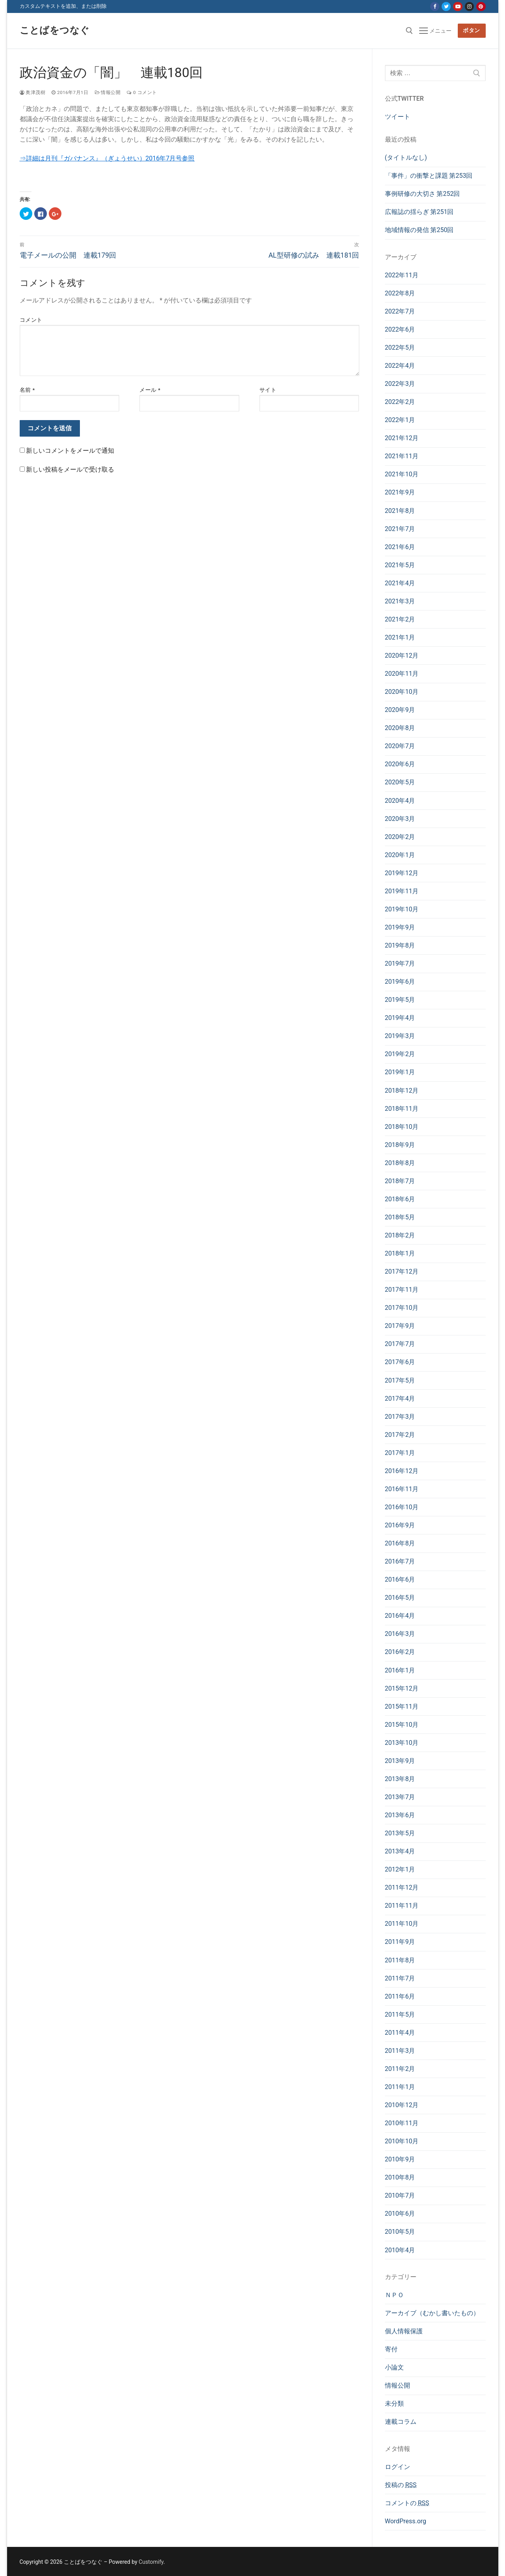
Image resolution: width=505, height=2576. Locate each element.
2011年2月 (400, 2069)
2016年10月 (402, 1507)
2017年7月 (400, 1344)
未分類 (394, 2403)
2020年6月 (400, 764)
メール (150, 390)
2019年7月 (400, 963)
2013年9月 (400, 1761)
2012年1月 (400, 1869)
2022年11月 (402, 275)
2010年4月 (400, 2250)
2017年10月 (402, 1307)
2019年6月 (400, 981)
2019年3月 (400, 1036)
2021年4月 (400, 583)
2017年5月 (400, 1380)
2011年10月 (402, 1923)
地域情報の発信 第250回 (419, 230)
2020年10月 (402, 691)
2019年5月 (400, 999)
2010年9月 (400, 2159)
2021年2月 (400, 619)
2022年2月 (400, 402)
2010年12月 (402, 2105)
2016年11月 (402, 1489)
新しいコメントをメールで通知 (70, 450)
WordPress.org (405, 2521)
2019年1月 (400, 1072)
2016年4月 (400, 1615)
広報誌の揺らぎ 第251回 (419, 212)
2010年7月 (400, 2195)
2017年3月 (400, 1416)
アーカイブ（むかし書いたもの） (432, 2313)
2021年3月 (400, 601)
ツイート (397, 116)
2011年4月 (400, 2032)
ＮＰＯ (394, 2295)
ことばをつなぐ (55, 30)
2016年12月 (402, 1471)
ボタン (471, 30)
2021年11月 (402, 456)
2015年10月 (402, 1724)
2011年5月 (400, 2014)
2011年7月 (400, 1978)
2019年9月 (400, 927)
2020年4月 (400, 800)
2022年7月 (400, 311)
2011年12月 (402, 1887)
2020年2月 (400, 837)
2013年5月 (400, 1833)
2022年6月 (400, 329)
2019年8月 (400, 945)
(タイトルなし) (406, 157)
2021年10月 (402, 474)
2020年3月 (400, 818)
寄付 (391, 2349)
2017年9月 (400, 1325)
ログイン (397, 2467)
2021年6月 (400, 547)
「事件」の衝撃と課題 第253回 (429, 175)
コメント (31, 320)
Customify (151, 2562)
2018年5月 (400, 1217)
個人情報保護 (404, 2331)
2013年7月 (400, 1797)
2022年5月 (400, 347)
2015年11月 (402, 1706)
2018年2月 (400, 1235)
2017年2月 (400, 1434)
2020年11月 (402, 673)
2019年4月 (400, 1018)
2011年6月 (400, 1996)
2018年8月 (400, 1163)
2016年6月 (400, 1579)
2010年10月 (402, 2141)
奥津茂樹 (33, 92)
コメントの (407, 2503)
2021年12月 (402, 438)
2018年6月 (400, 1199)
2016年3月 (400, 1633)
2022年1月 (400, 420)
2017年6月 (400, 1362)
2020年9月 (400, 710)
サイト (268, 390)
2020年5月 (400, 782)
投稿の (401, 2485)
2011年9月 (400, 1941)
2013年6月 (400, 1815)
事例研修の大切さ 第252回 (422, 193)
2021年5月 (400, 565)
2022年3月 (400, 383)
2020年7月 (400, 746)
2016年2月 (400, 1652)
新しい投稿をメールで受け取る (70, 469)
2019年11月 (402, 891)
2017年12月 (402, 1271)
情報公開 (108, 92)
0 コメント (142, 92)
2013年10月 (402, 1742)
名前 (27, 390)
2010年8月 (400, 2177)
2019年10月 (402, 909)
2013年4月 (400, 1851)
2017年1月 (400, 1453)
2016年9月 (400, 1525)
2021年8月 (400, 510)
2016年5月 (400, 1597)
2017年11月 (402, 1289)
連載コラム (400, 2421)
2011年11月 (402, 1905)
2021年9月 (400, 492)
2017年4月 (400, 1398)
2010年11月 (402, 2123)
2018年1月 (400, 1253)
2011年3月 (400, 2050)
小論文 (394, 2367)
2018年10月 (402, 1126)
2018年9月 (400, 1145)
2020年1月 (400, 855)
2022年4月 (400, 365)
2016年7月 (400, 1561)
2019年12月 (402, 873)
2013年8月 (400, 1779)
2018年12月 (402, 1090)
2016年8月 (400, 1543)
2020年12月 (402, 655)
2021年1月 (400, 637)
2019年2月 (400, 1054)
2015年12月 (402, 1688)
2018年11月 (402, 1108)
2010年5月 (400, 2231)
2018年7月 (400, 1181)
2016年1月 (400, 1670)
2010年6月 (400, 2213)
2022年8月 (400, 293)
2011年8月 (400, 1960)
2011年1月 (400, 2087)
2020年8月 (400, 728)
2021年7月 (400, 529)
